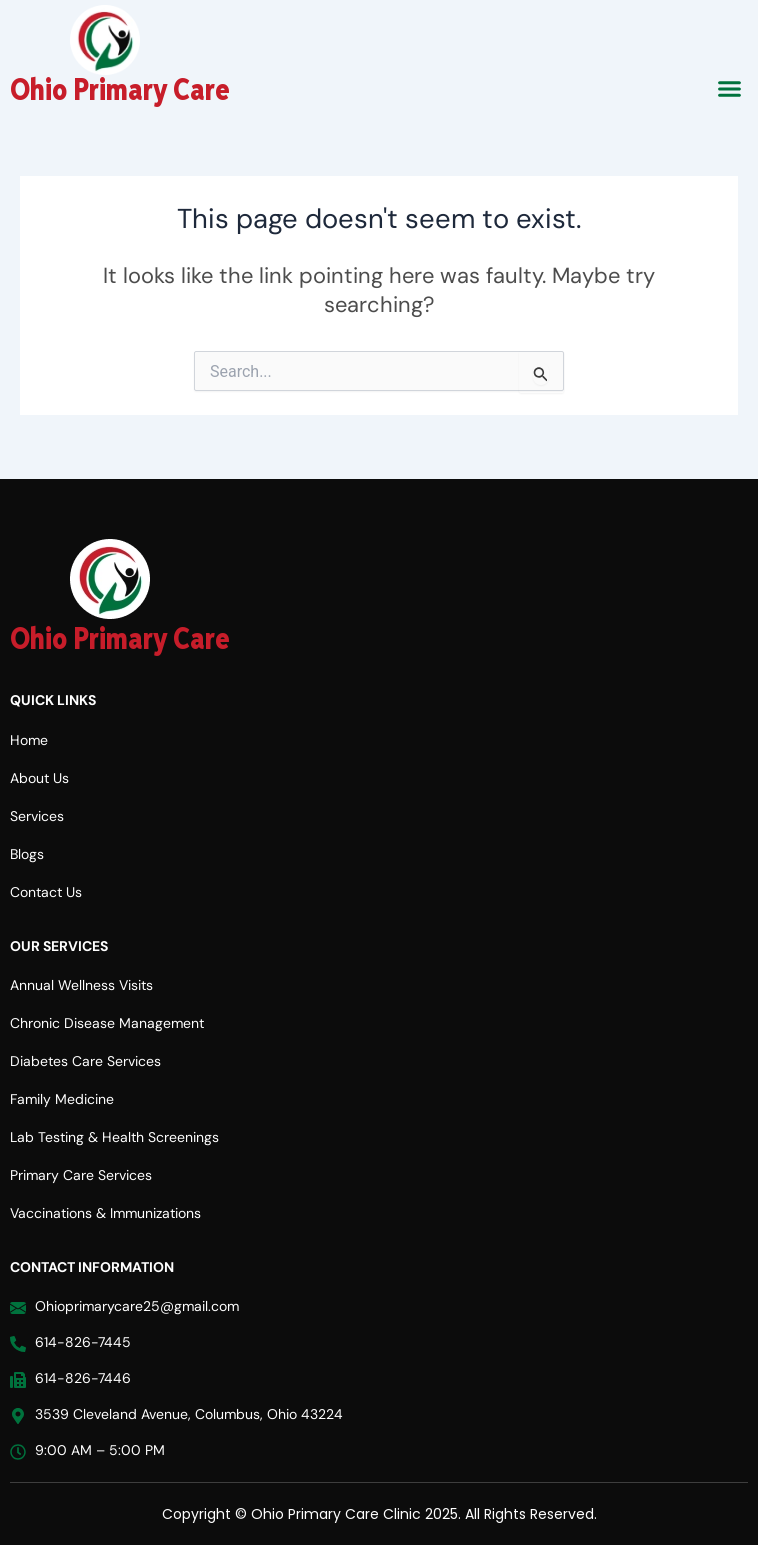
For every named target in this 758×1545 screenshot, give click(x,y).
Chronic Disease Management (107, 1023)
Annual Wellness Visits (81, 985)
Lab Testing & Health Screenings (114, 1137)
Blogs (27, 854)
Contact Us (46, 892)
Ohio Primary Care (120, 91)
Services (37, 816)
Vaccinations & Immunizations (105, 1213)
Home (29, 740)
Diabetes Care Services (85, 1061)
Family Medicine (62, 1099)
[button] (730, 89)
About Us (39, 778)
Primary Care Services (81, 1175)
